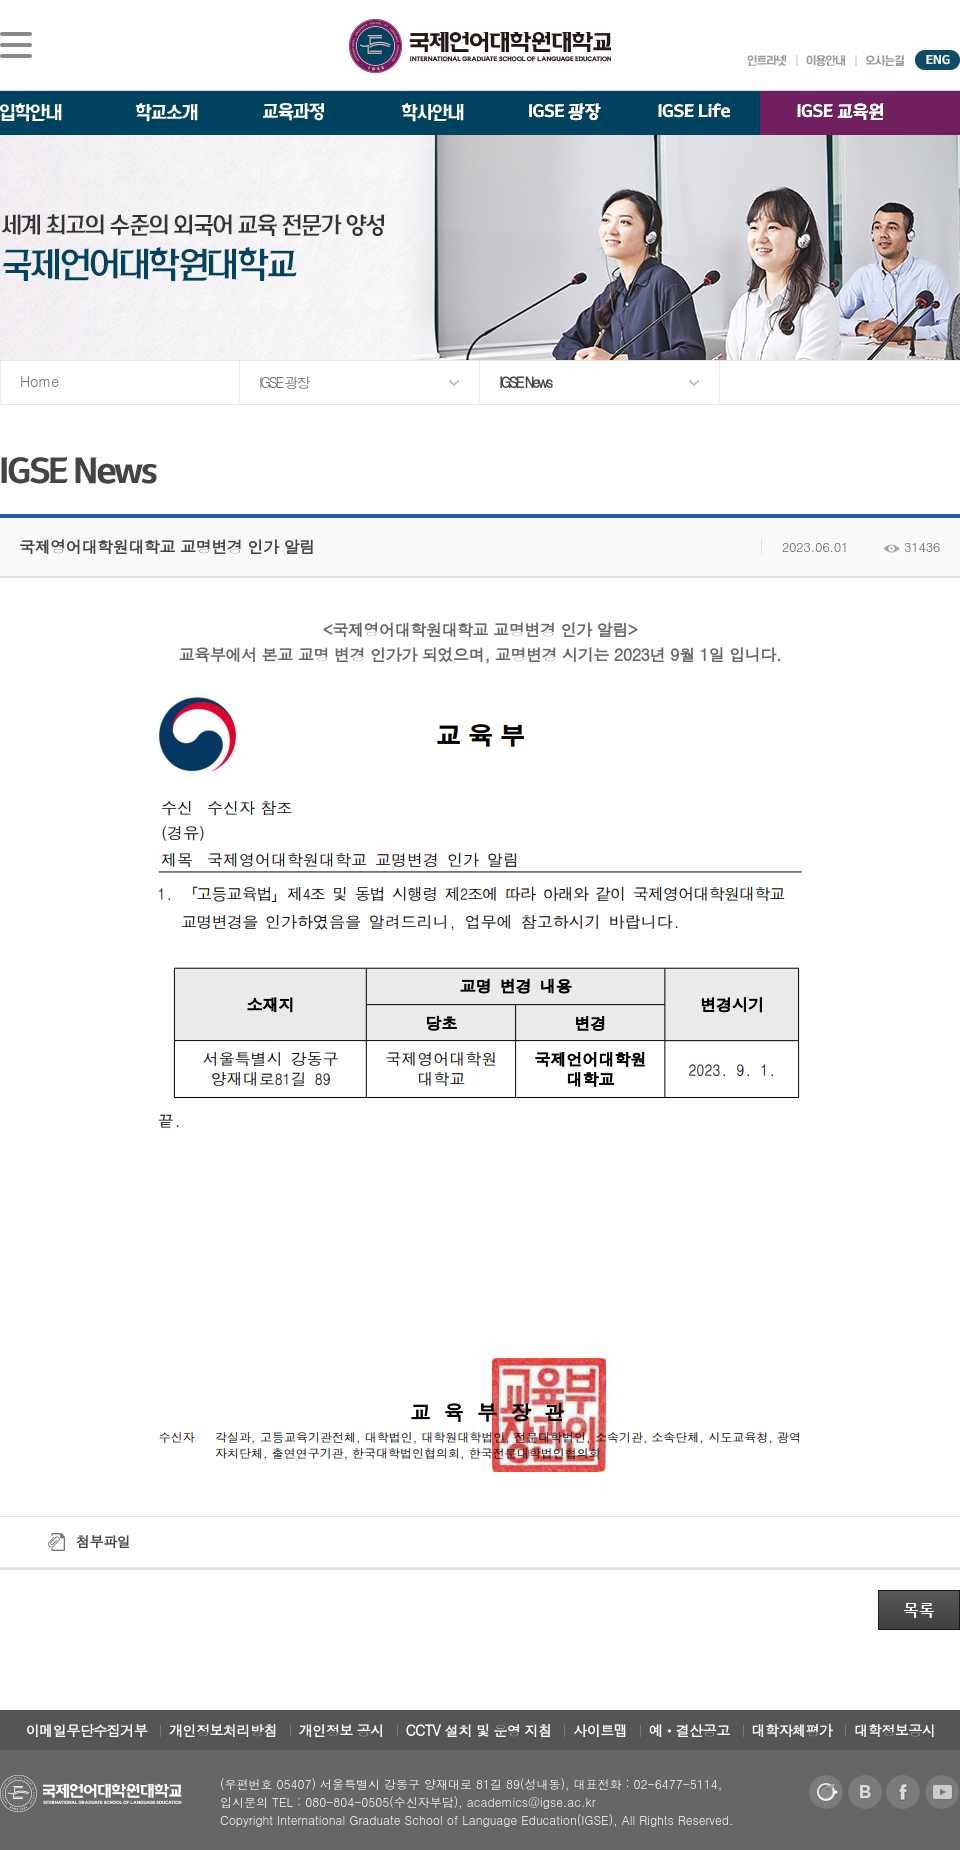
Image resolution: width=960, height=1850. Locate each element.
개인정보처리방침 (223, 1730)
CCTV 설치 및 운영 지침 (479, 1730)
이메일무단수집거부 (87, 1730)
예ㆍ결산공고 (689, 1730)
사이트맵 (600, 1730)
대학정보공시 (894, 1730)
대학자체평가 (792, 1730)
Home (39, 381)
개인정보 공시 (341, 1730)
